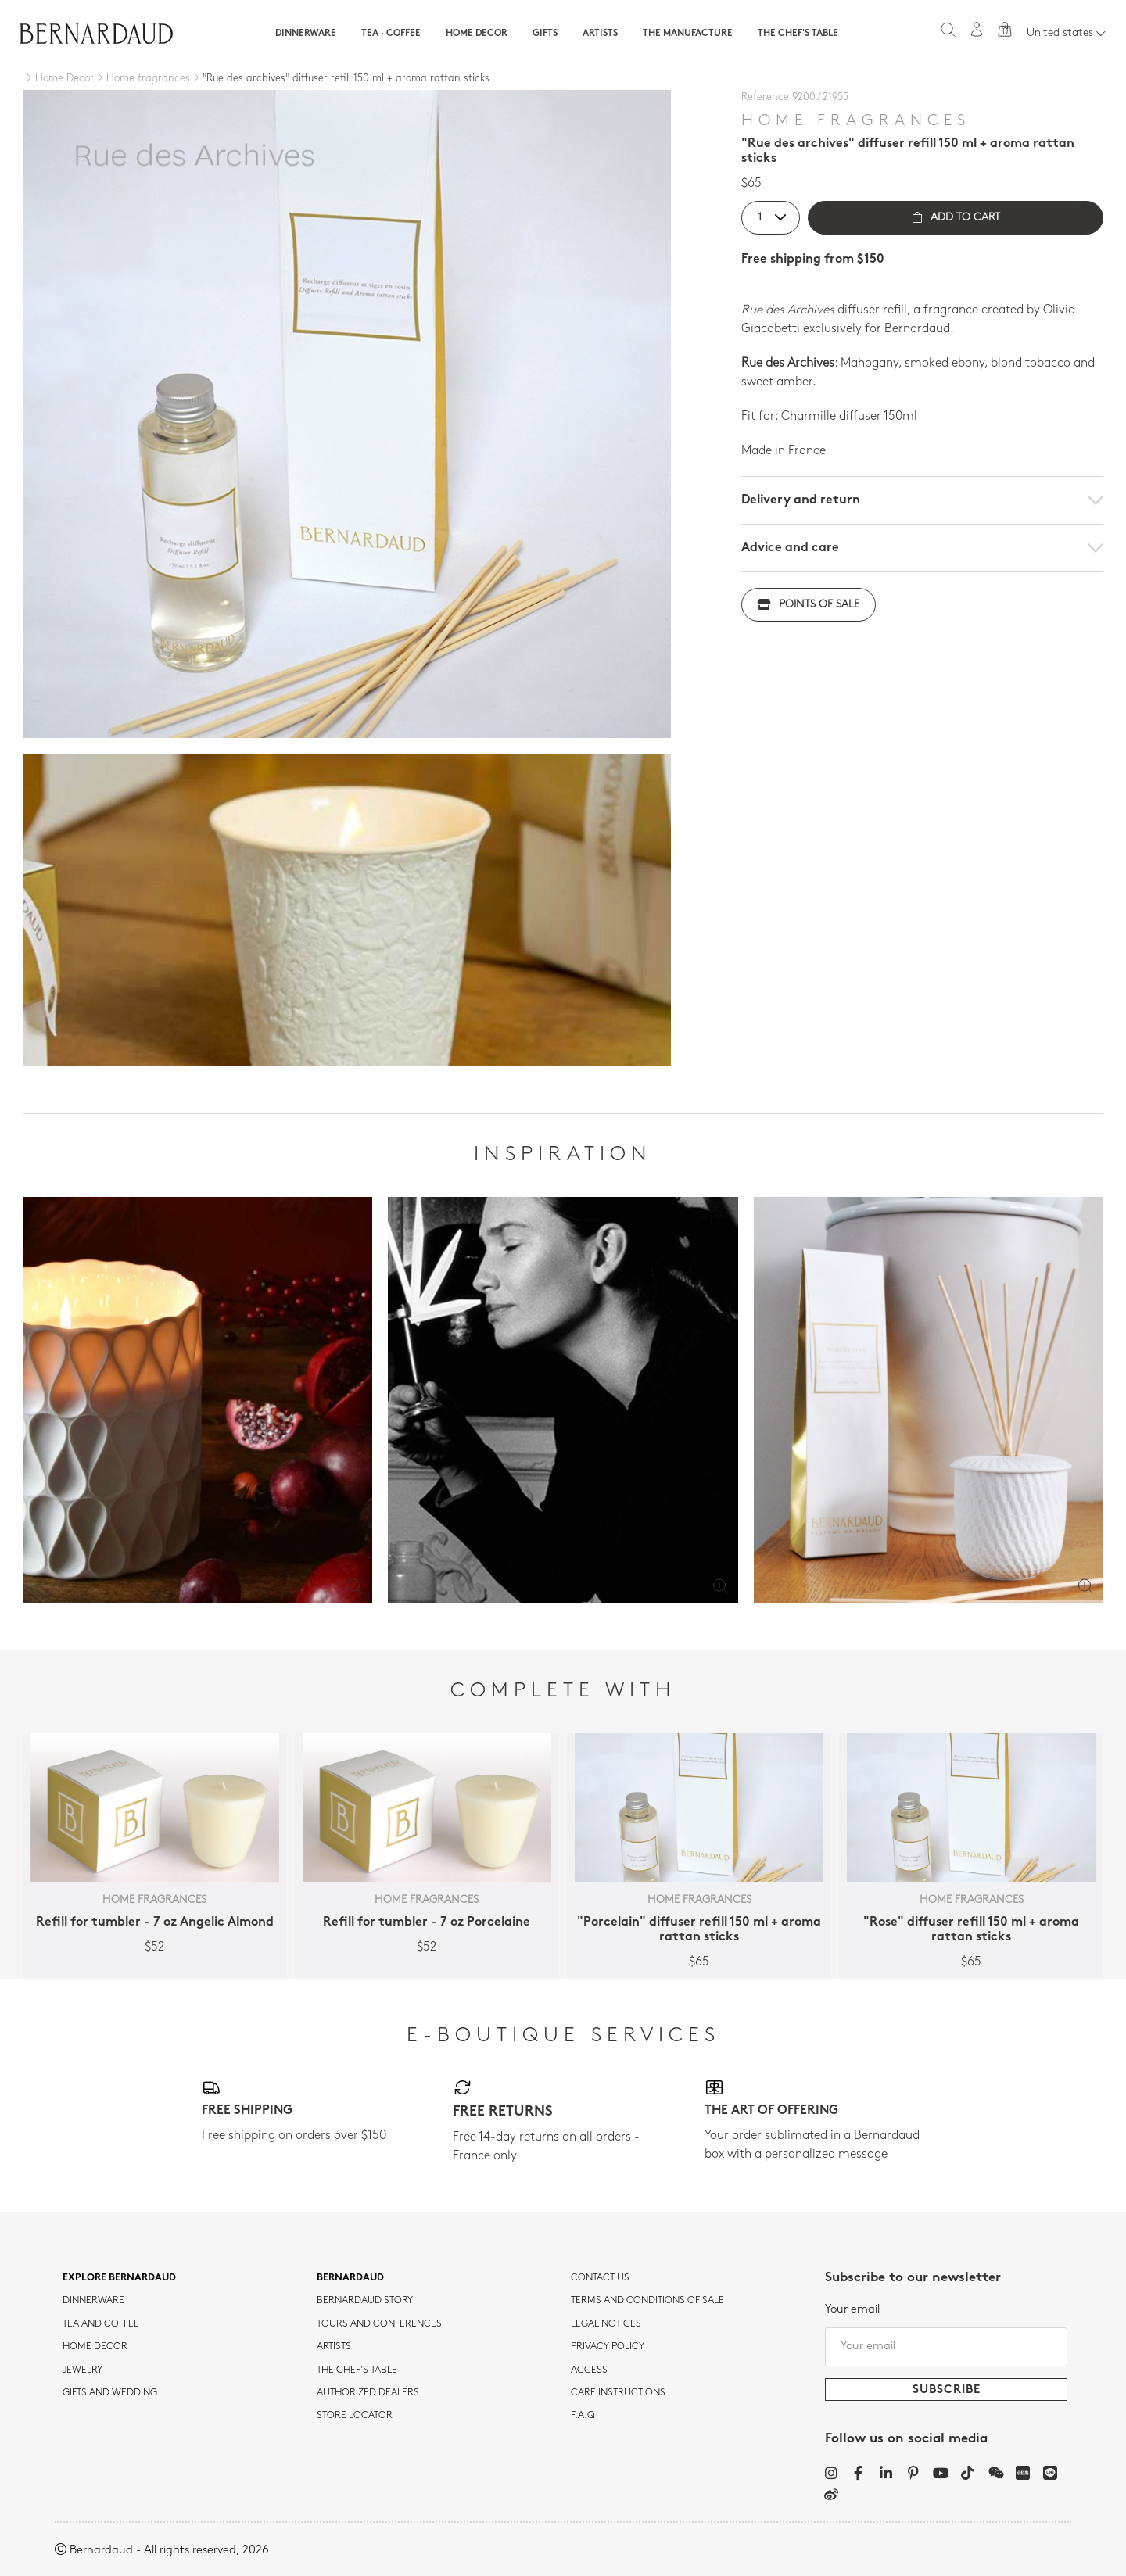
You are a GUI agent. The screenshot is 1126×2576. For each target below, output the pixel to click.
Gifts (545, 33)
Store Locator (355, 2415)
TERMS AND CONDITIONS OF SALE (647, 2301)
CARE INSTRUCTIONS (618, 2393)
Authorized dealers (368, 2393)
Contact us (600, 2278)
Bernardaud (350, 2278)
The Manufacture (688, 33)
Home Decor (476, 33)
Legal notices (606, 2324)
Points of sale (808, 605)
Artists (600, 33)
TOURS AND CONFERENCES (379, 2324)
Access (589, 2370)
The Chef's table (798, 33)
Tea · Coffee (391, 33)
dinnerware (93, 2301)
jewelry (82, 2370)
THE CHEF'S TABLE (357, 2370)
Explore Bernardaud (119, 2278)
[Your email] (946, 2346)
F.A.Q (583, 2415)
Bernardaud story (365, 2301)
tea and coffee (101, 2324)
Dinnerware (305, 33)
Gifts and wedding (110, 2393)
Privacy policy (607, 2347)
